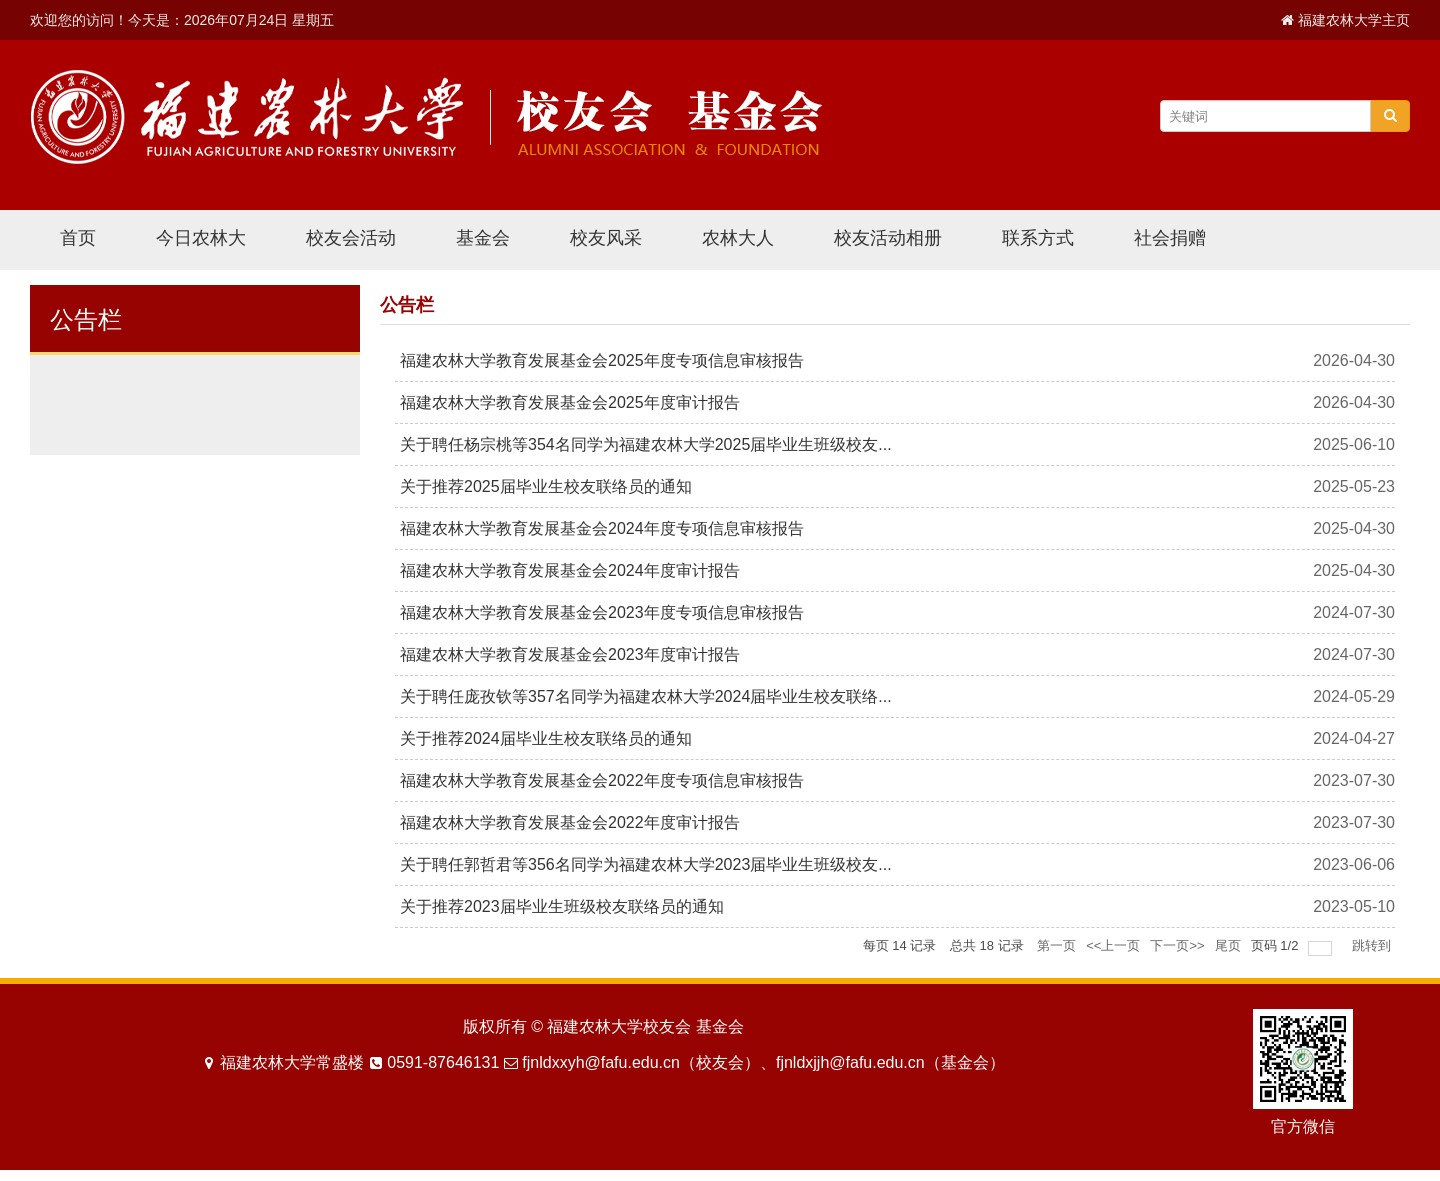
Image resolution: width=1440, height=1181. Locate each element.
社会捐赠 (1170, 238)
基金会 (483, 238)
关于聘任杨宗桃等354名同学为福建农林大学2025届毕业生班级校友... (646, 444)
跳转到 (1373, 945)
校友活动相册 (888, 238)
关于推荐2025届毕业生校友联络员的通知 (546, 486)
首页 (78, 238)
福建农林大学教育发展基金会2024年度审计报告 (570, 570)
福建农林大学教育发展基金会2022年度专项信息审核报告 (602, 780)
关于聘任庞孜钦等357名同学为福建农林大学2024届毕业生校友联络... (646, 696)
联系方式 (1038, 238)
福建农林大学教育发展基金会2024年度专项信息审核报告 (602, 528)
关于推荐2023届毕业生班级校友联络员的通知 (562, 906)
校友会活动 (351, 238)
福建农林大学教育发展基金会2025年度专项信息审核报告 (602, 360)
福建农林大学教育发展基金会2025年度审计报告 (570, 402)
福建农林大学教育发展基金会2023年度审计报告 (570, 654)
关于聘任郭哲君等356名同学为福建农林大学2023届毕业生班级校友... (646, 864)
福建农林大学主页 (1354, 20)
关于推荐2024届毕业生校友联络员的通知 (546, 738)
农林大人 (738, 238)
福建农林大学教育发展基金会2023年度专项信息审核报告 (602, 612)
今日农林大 (201, 238)
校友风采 (606, 238)
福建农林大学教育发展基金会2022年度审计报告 (570, 822)
